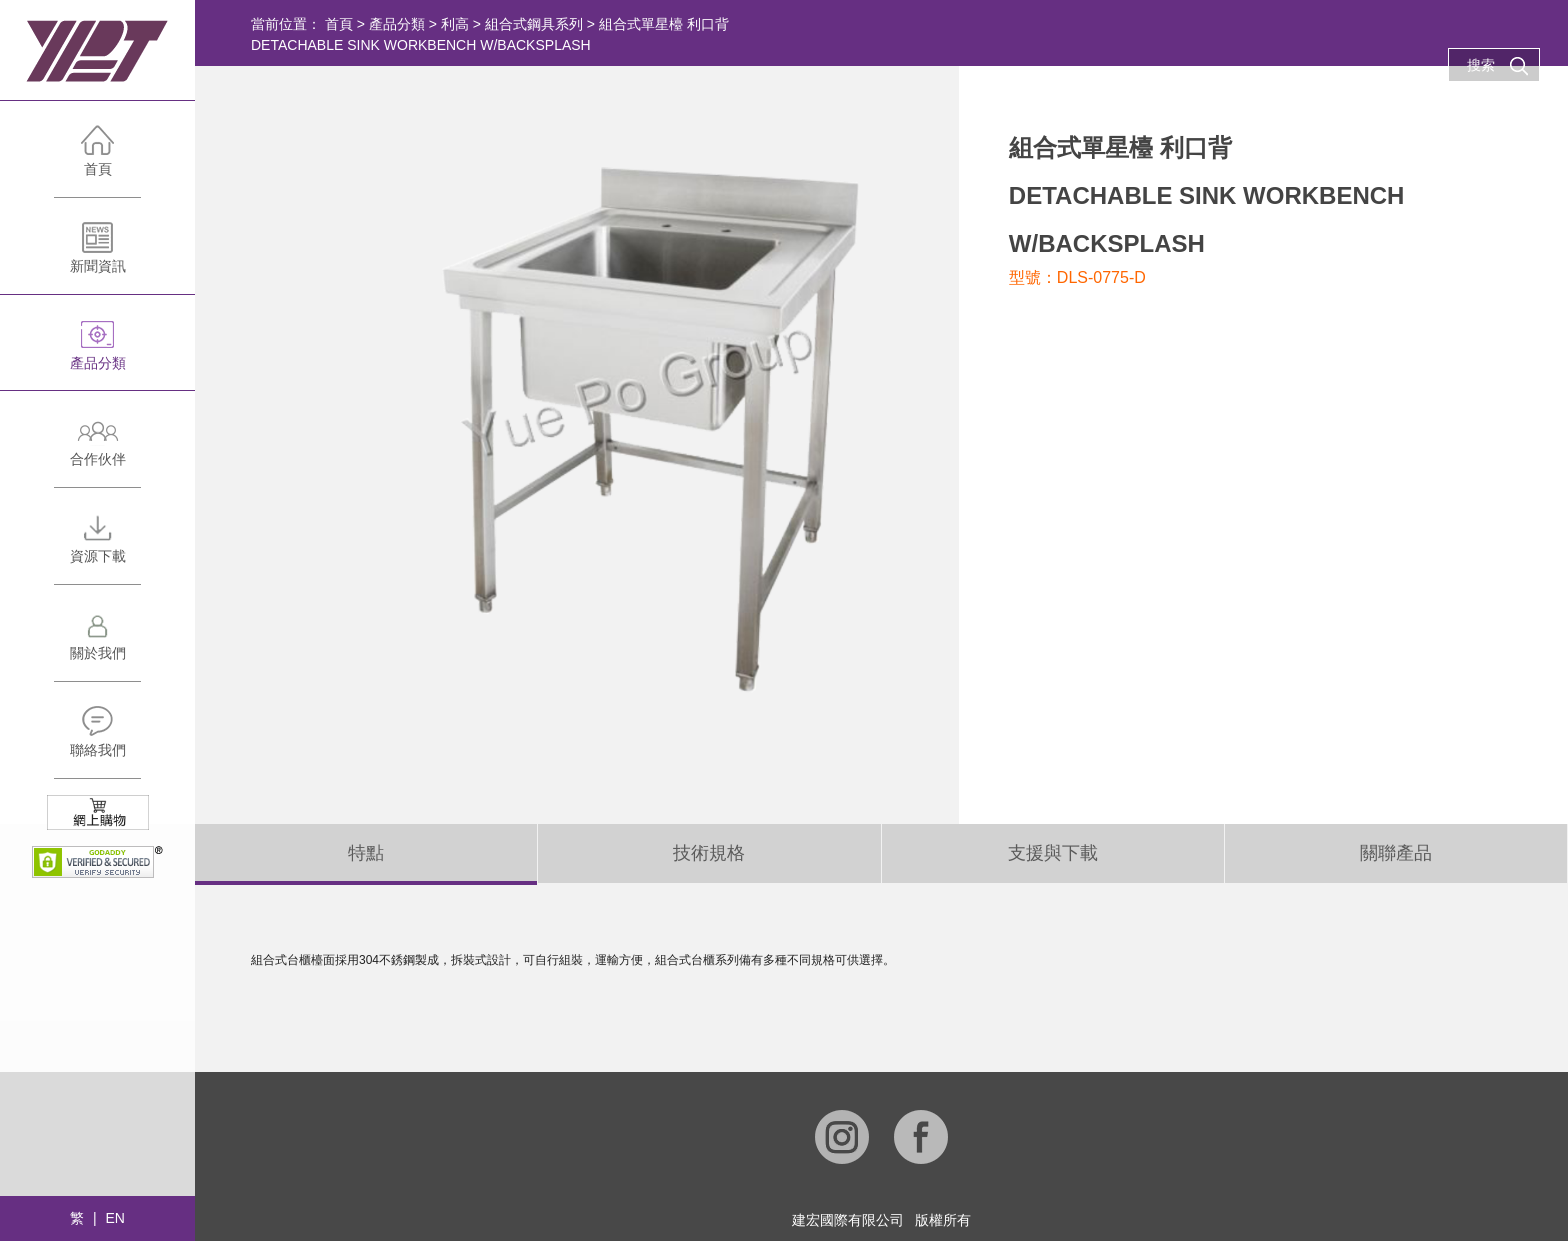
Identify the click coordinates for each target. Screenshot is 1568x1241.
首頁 (97, 160)
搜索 (1498, 66)
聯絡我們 (97, 741)
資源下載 (97, 547)
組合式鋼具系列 (534, 24)
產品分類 (97, 354)
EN (114, 1218)
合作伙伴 (97, 450)
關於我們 (97, 644)
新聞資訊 (97, 257)
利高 (455, 24)
